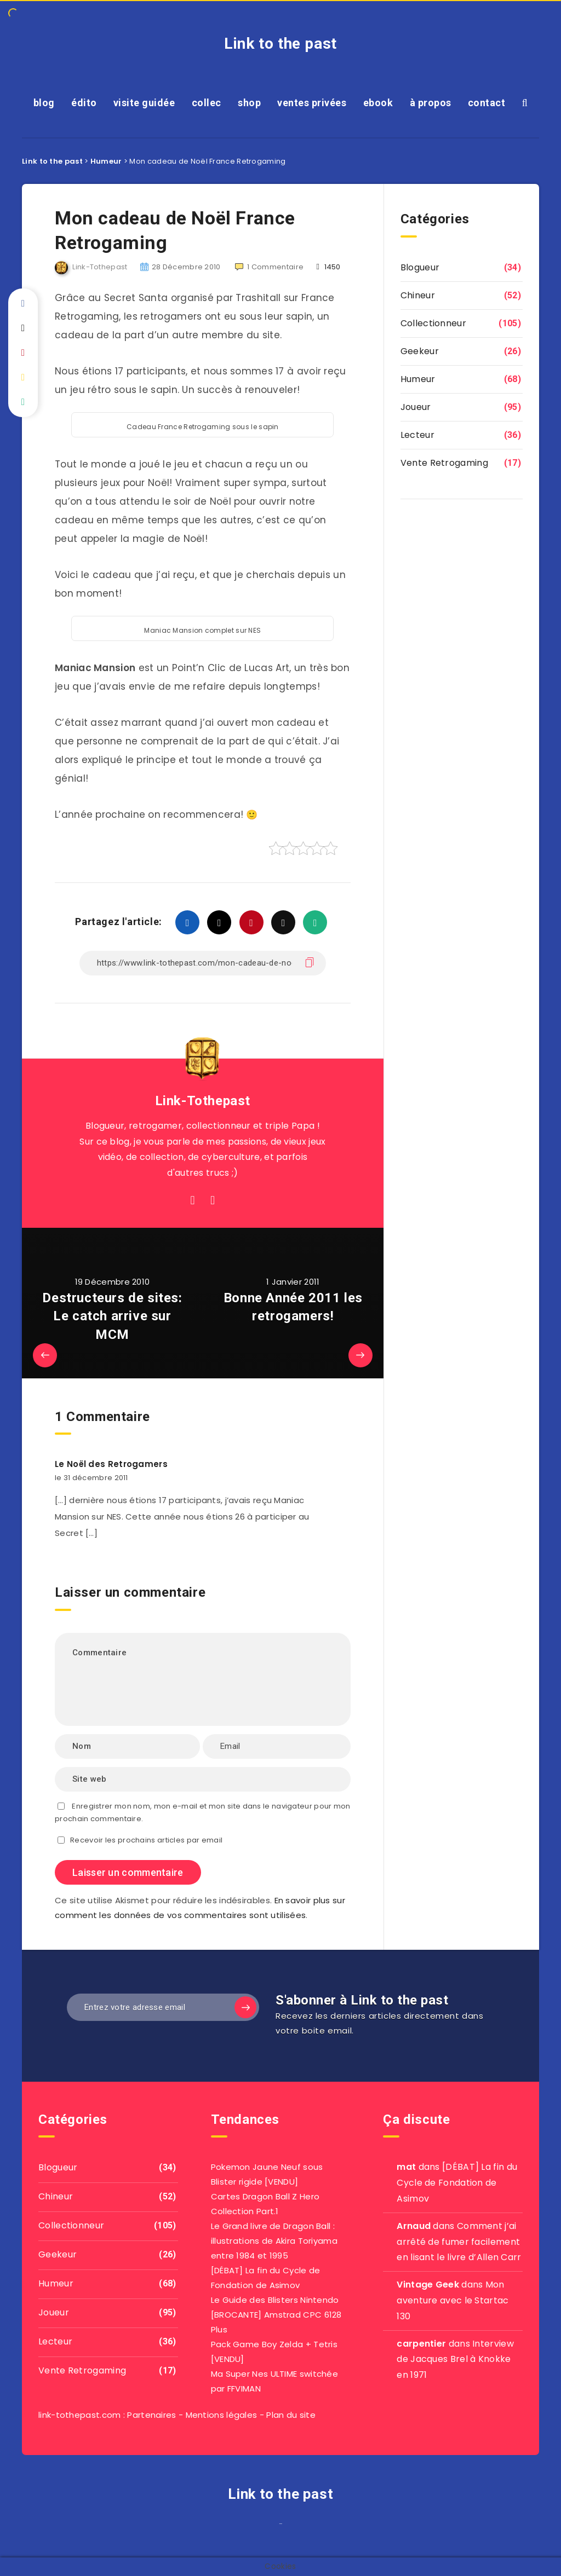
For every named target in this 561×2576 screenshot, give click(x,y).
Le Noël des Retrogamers (111, 1464)
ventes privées (311, 102)
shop (249, 102)
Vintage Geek (428, 2284)
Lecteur (417, 435)
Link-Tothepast (202, 1100)
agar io (284, 2526)
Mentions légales (221, 2415)
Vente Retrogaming (444, 463)
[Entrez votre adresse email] (163, 2007)
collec (206, 102)
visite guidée (144, 102)
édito (84, 102)
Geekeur (419, 351)
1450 (329, 267)
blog (44, 102)
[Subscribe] (245, 2007)
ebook (378, 102)
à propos (430, 102)
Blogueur (419, 267)
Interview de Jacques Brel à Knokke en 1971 (455, 2359)
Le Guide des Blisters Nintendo (275, 2300)
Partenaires (151, 2415)
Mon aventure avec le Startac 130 (452, 2300)
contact (487, 102)
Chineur (417, 295)
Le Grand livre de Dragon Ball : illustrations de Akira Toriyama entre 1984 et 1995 (274, 2240)
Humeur (418, 379)
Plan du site (291, 2415)
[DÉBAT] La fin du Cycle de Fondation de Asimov (457, 2183)
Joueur (415, 407)
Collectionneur (433, 323)
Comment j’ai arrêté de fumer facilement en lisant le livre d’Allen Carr (459, 2242)
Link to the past (280, 43)
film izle (276, 2526)
